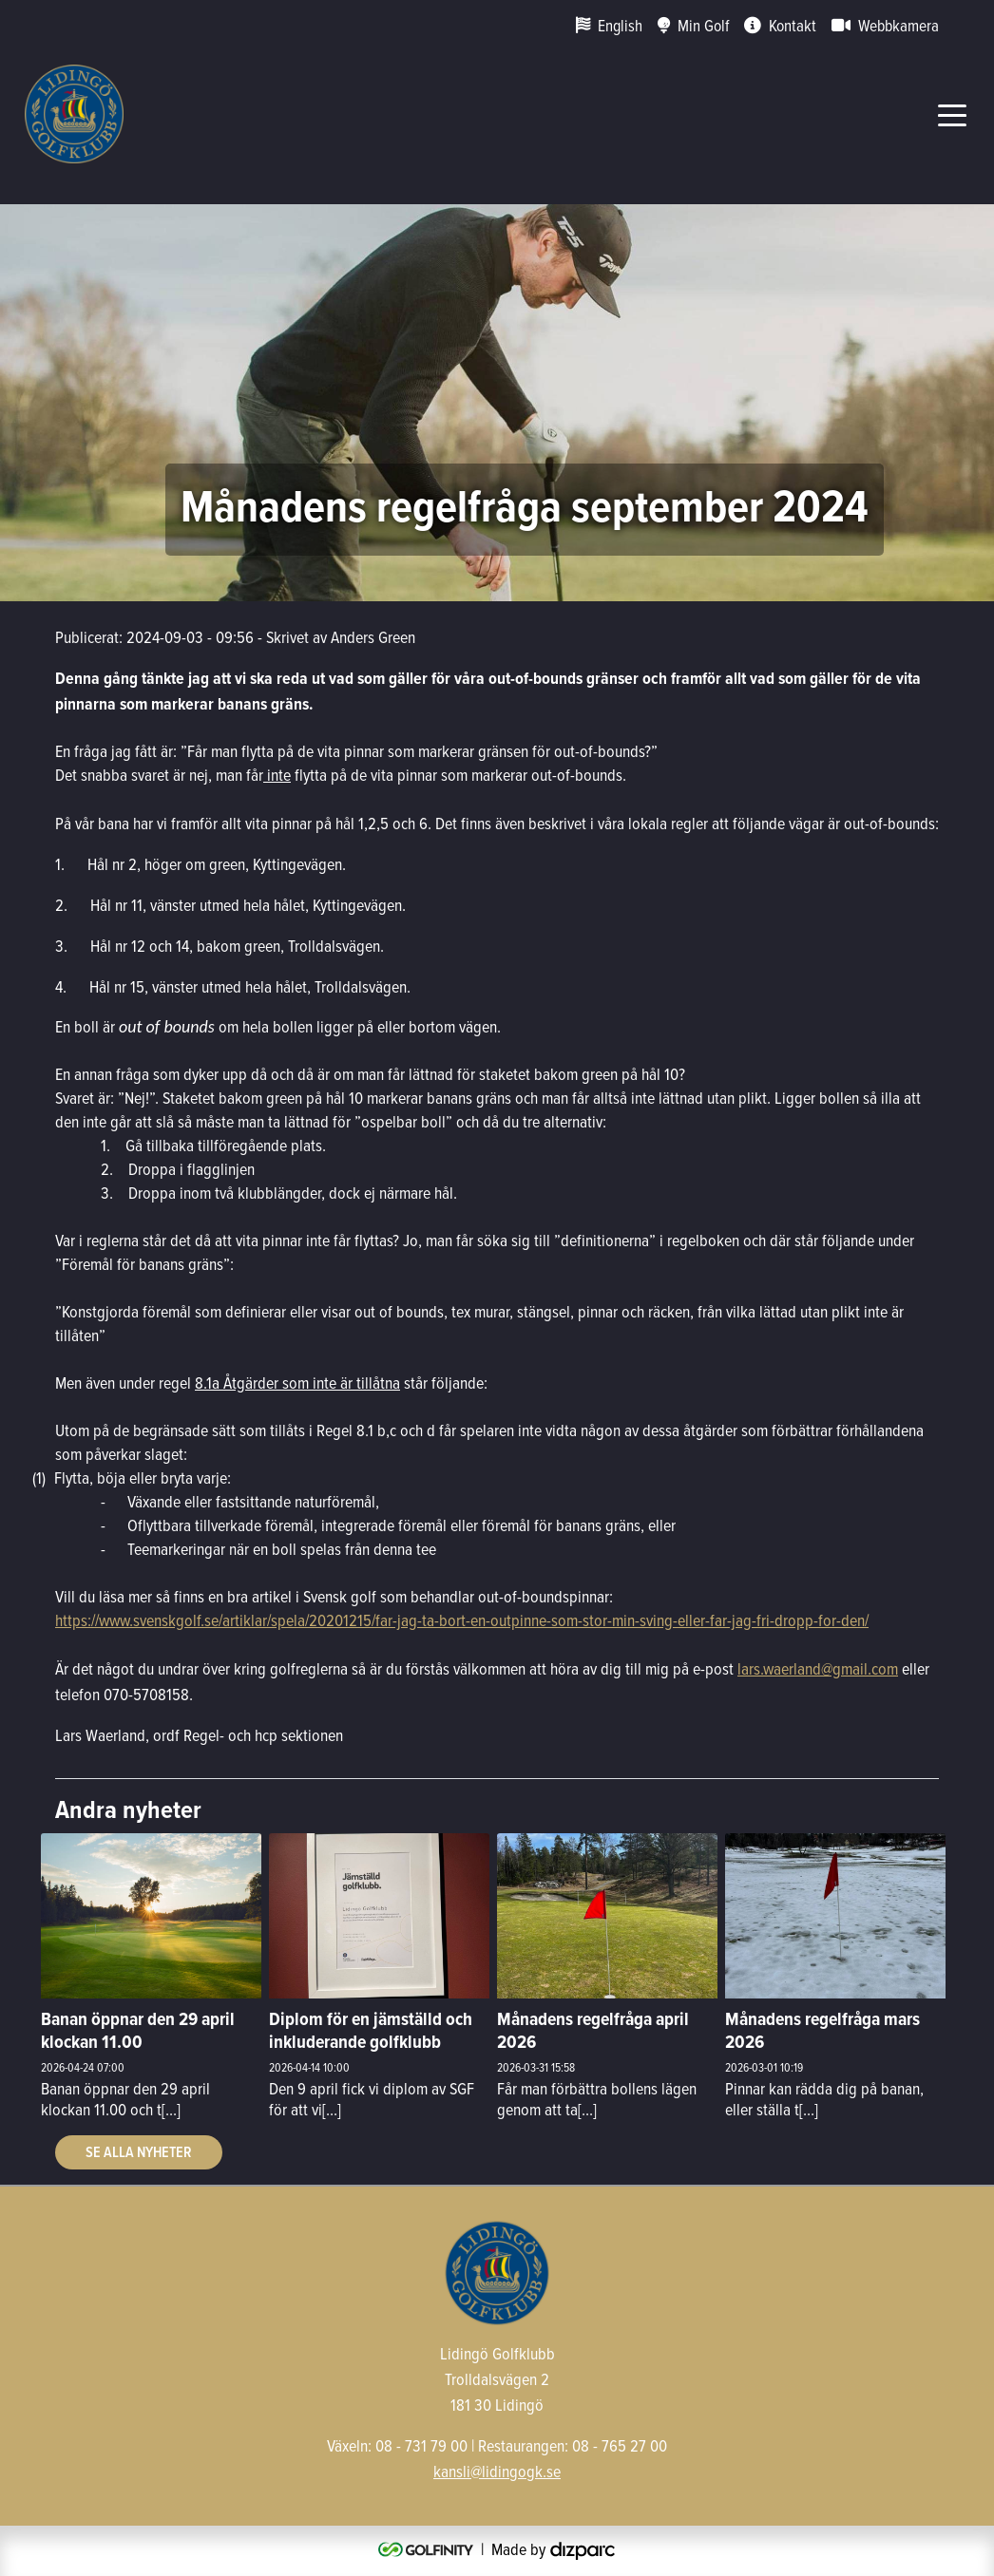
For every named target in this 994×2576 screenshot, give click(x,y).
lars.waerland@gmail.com (817, 1668)
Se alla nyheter (139, 2152)
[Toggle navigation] (952, 114)
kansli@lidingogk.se (497, 2471)
